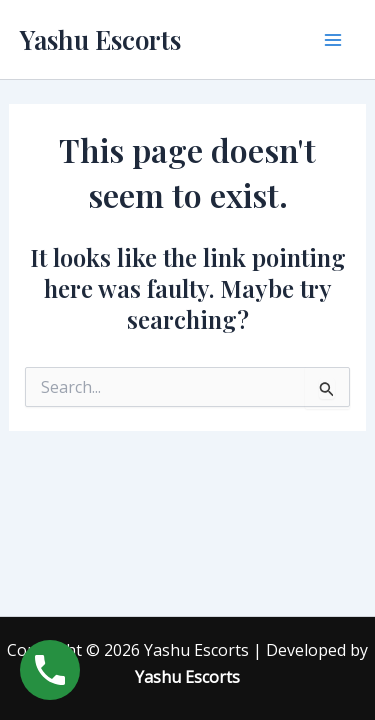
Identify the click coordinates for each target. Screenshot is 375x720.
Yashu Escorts (100, 39)
